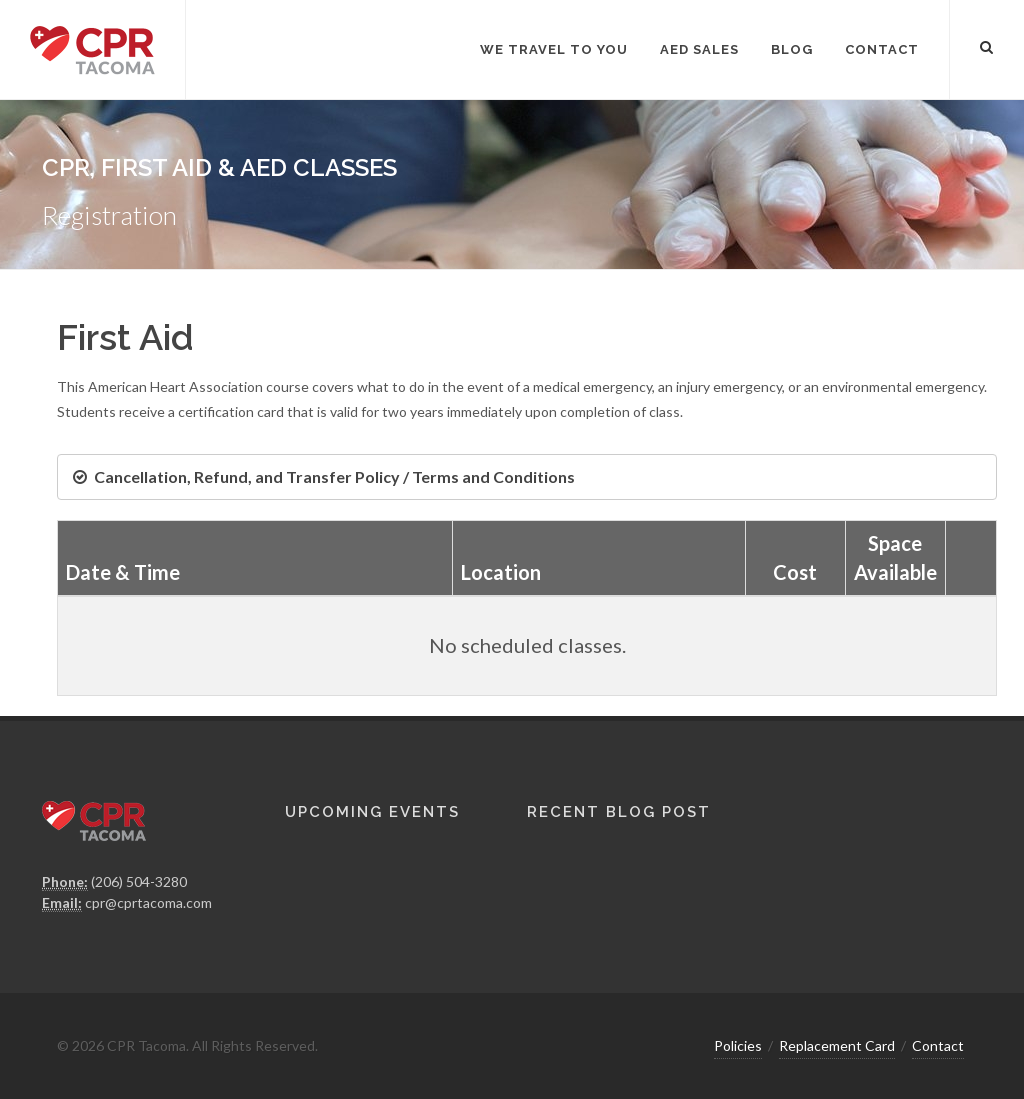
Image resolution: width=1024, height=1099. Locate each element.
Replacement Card (837, 1045)
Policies (738, 1045)
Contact (938, 1045)
